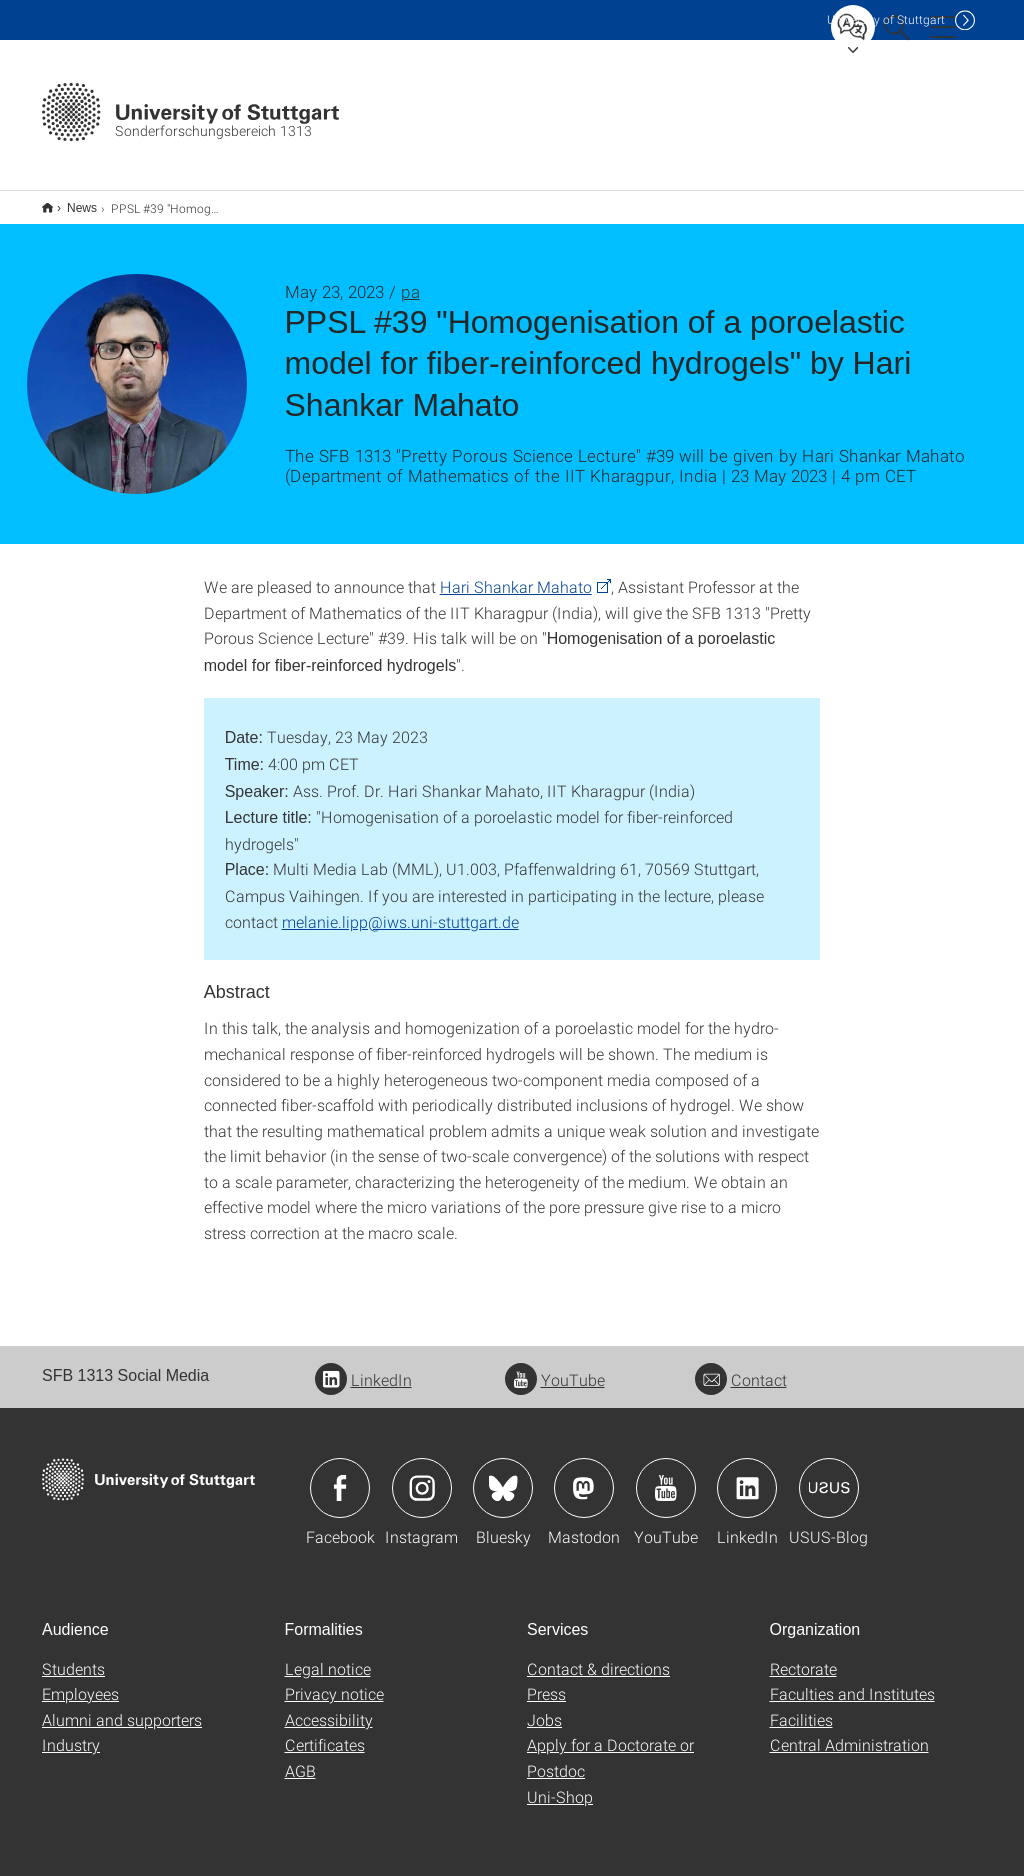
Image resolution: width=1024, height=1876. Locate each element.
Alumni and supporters (122, 1706)
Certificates (325, 1731)
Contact (741, 1366)
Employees (80, 1680)
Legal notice (328, 1655)
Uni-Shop (560, 1783)
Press (546, 1680)
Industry (71, 1731)
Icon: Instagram (422, 1475)
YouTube (555, 1366)
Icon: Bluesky (503, 1475)
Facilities (801, 1706)
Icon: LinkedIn (747, 1475)
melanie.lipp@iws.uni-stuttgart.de (400, 908)
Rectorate (803, 1655)
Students (73, 1655)
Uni (886, 19)
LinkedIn (363, 1366)
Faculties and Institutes (852, 1680)
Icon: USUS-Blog (829, 1475)
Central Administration (849, 1731)
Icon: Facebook (340, 1475)
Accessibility (329, 1706)
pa (410, 278)
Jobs (544, 1706)
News (71, 201)
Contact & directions (598, 1655)
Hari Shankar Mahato (516, 573)
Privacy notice (334, 1680)
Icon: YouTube (666, 1475)
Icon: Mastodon (584, 1475)
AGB (300, 1757)
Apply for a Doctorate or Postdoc (610, 1744)
